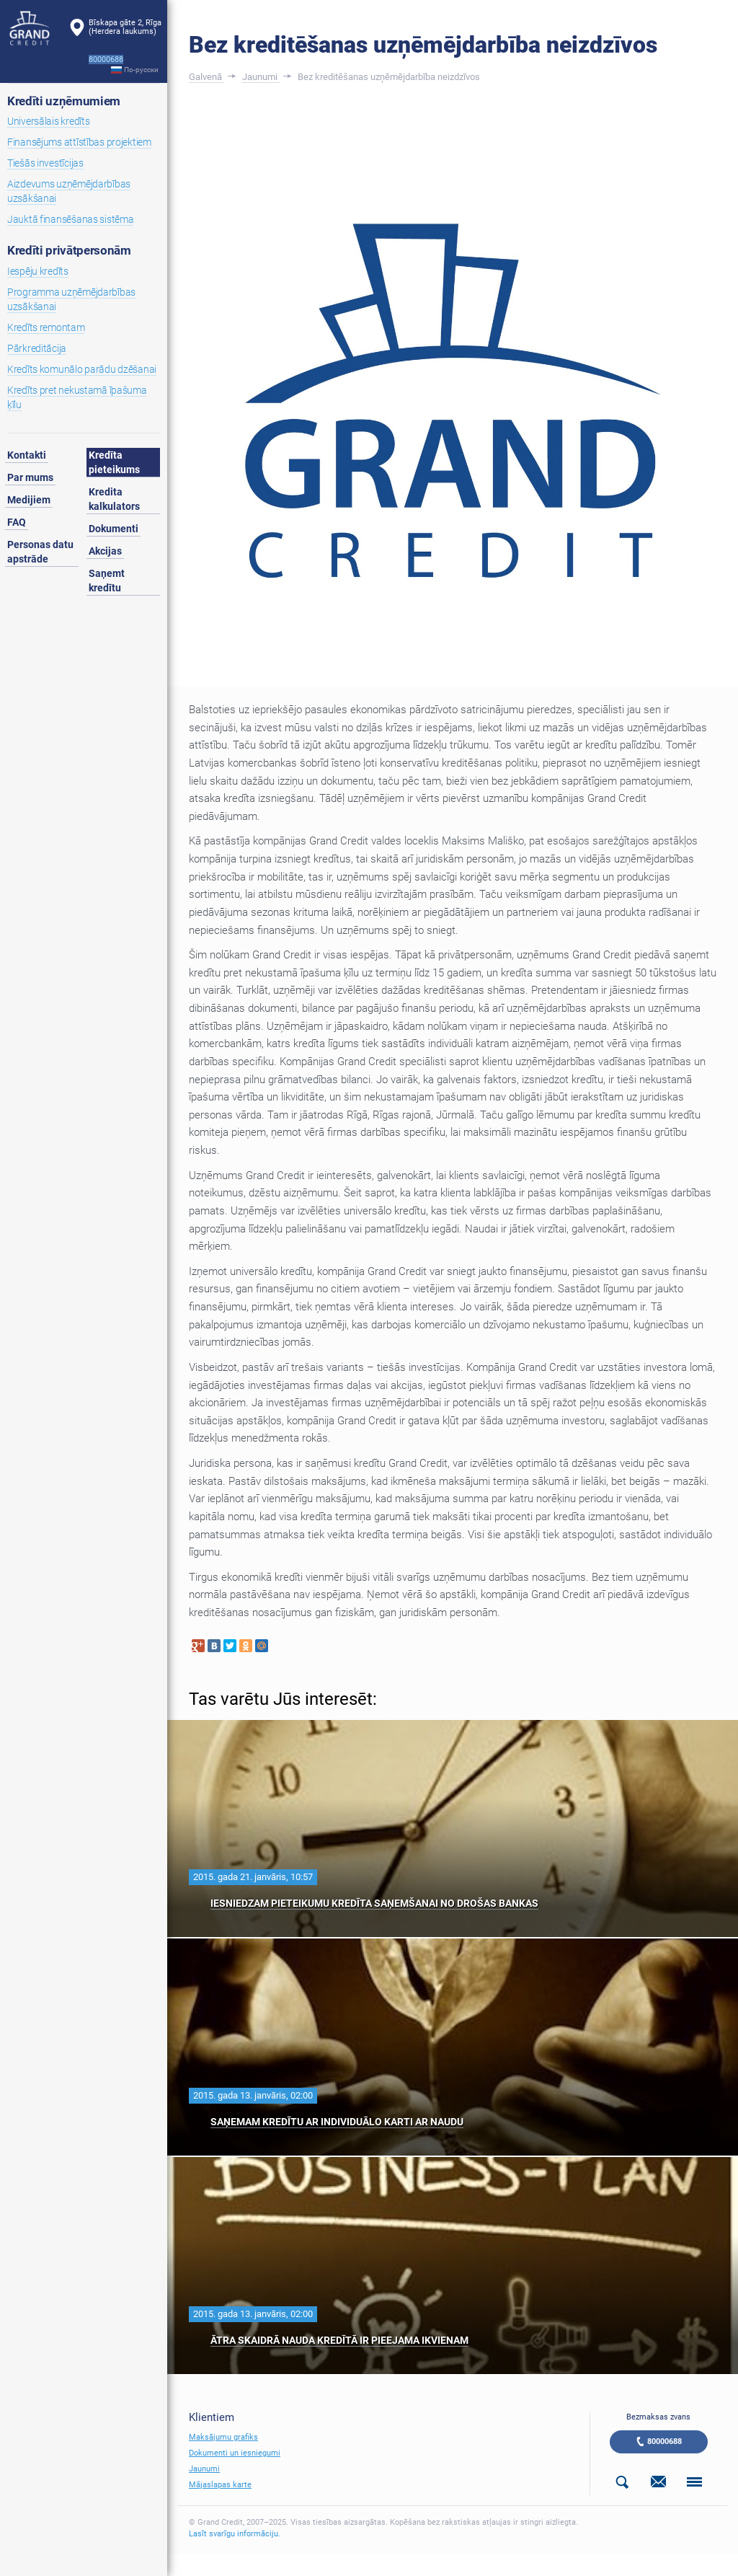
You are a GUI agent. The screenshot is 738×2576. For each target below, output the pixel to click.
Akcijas (105, 551)
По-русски (141, 70)
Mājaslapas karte (220, 2484)
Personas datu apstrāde (40, 552)
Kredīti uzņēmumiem (63, 101)
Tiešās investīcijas (45, 163)
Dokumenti (113, 528)
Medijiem (28, 500)
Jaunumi (204, 2469)
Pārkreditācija (36, 348)
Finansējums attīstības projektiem (79, 142)
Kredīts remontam (46, 327)
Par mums (30, 477)
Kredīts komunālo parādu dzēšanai (81, 369)
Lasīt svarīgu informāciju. (234, 2533)
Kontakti (26, 455)
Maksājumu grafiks (223, 2437)
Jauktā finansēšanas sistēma (70, 219)
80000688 (664, 2441)
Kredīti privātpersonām (69, 250)
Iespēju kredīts (37, 271)
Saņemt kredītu (107, 581)
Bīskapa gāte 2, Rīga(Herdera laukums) (125, 27)
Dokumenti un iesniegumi (234, 2453)
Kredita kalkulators (114, 499)
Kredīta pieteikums (114, 462)
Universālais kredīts (48, 121)
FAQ (16, 522)
